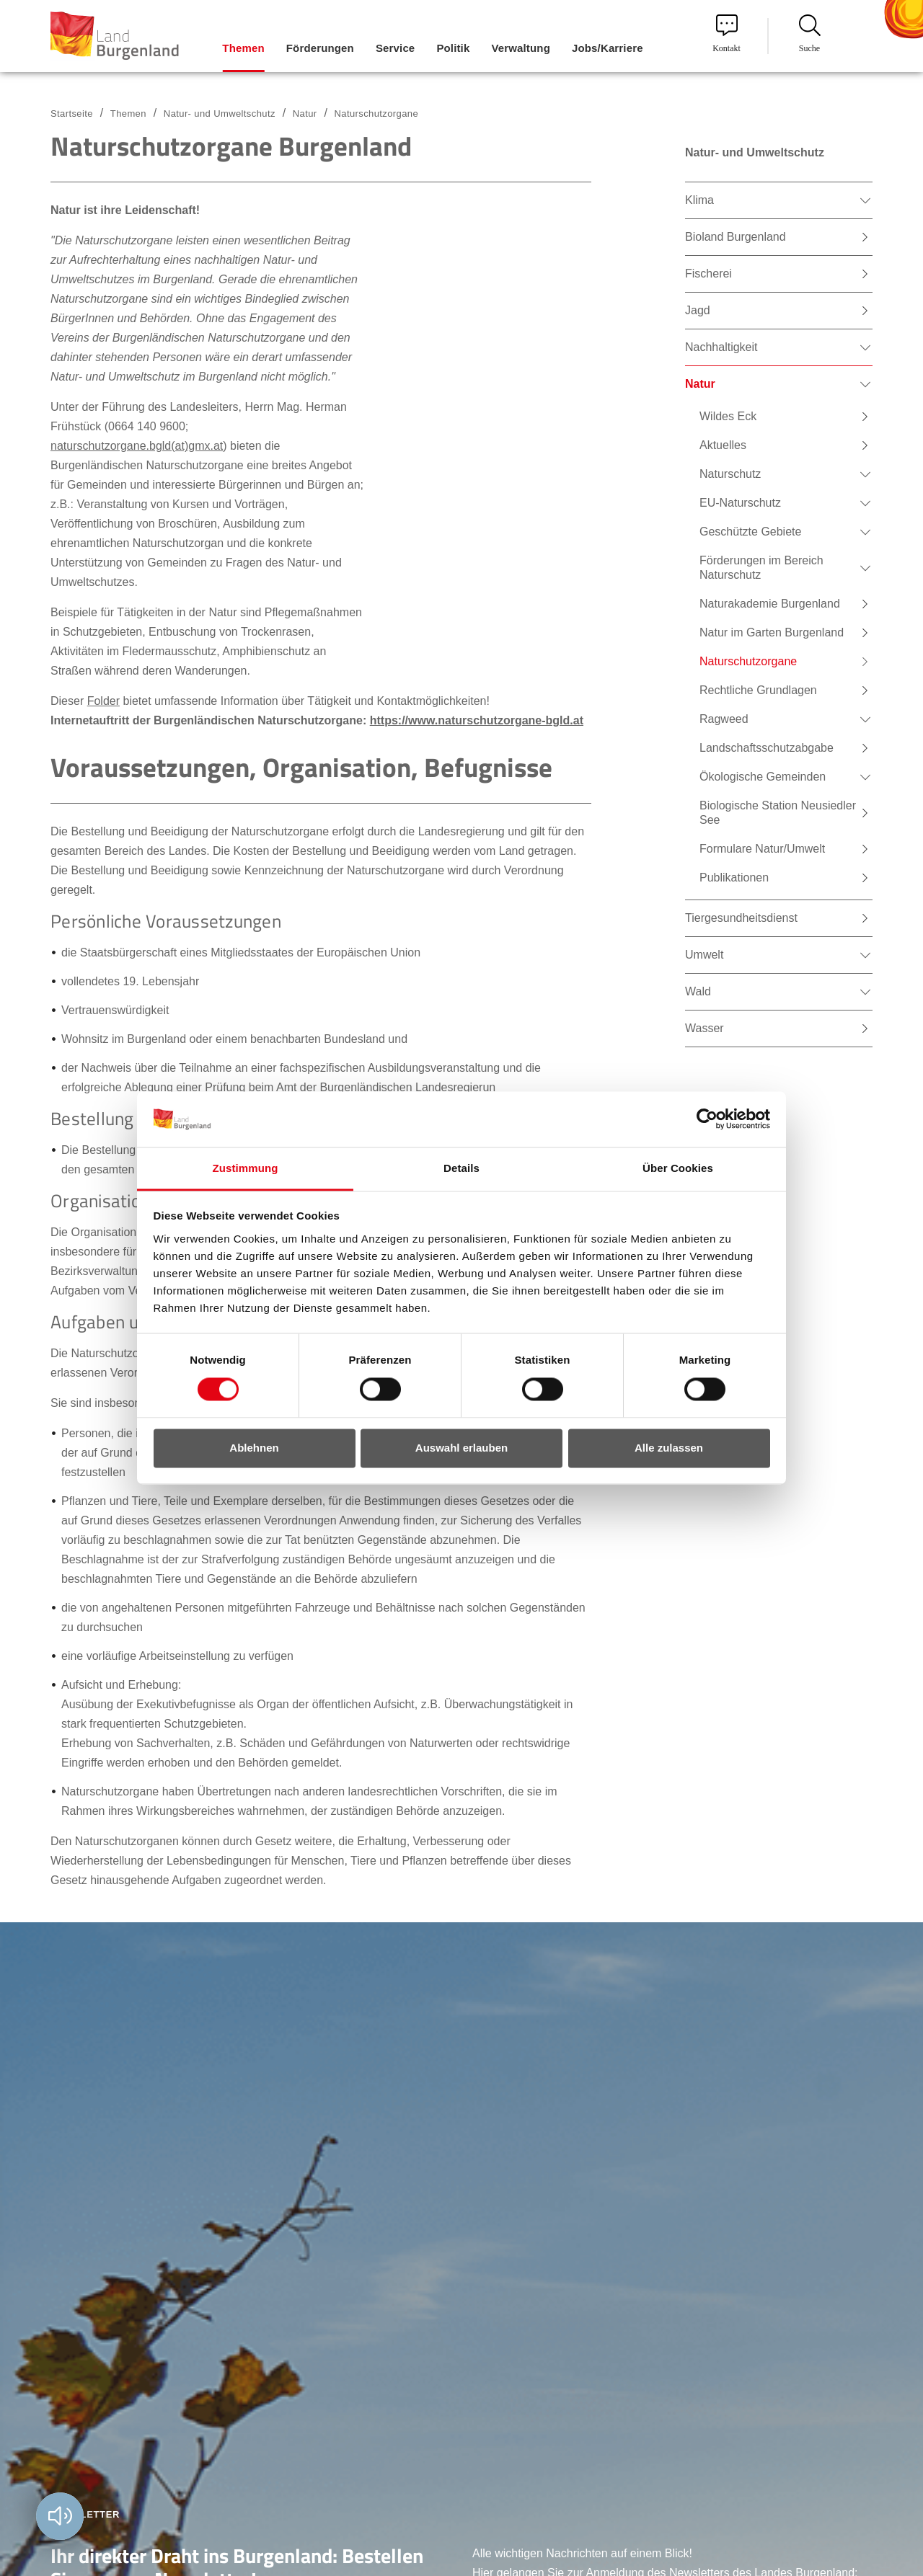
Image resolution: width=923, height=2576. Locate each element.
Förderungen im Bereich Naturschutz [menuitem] (761, 567)
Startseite (71, 113)
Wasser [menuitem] (704, 1028)
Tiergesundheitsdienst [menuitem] (741, 918)
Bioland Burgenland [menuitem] (735, 237)
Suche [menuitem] (810, 33)
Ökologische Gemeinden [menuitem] (762, 776)
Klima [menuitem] (699, 200)
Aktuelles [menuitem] (722, 445)
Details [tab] (461, 1168)
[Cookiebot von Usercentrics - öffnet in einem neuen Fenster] (707, 1119)
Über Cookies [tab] (677, 1168)
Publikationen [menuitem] (734, 877)
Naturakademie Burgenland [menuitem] (769, 604)
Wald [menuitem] (698, 991)
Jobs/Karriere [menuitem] (607, 48)
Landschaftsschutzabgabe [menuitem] (766, 748)
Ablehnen (253, 1448)
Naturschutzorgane (376, 113)
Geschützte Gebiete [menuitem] (750, 531)
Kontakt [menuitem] (726, 33)
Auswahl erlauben (461, 1448)
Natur (305, 113)
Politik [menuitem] (452, 48)
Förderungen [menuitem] (320, 48)
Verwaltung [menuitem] (520, 48)
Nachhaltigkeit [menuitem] (721, 347)
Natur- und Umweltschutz (219, 113)
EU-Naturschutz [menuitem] (740, 503)
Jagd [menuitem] (697, 310)
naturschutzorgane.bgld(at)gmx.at (136, 446)
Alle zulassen (669, 1448)
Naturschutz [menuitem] (730, 474)
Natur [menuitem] (700, 384)
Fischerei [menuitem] (708, 273)
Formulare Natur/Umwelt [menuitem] (762, 849)
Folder (103, 701)
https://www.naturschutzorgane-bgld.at (476, 720)
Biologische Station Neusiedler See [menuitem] (777, 812)
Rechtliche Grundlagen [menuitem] (758, 690)
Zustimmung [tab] (245, 1168)
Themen (128, 113)
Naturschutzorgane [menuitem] (748, 661)
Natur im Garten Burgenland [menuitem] (771, 632)
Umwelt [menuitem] (704, 955)
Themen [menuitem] (243, 48)
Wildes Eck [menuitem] (727, 416)
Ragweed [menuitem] (723, 719)
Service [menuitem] (395, 48)
